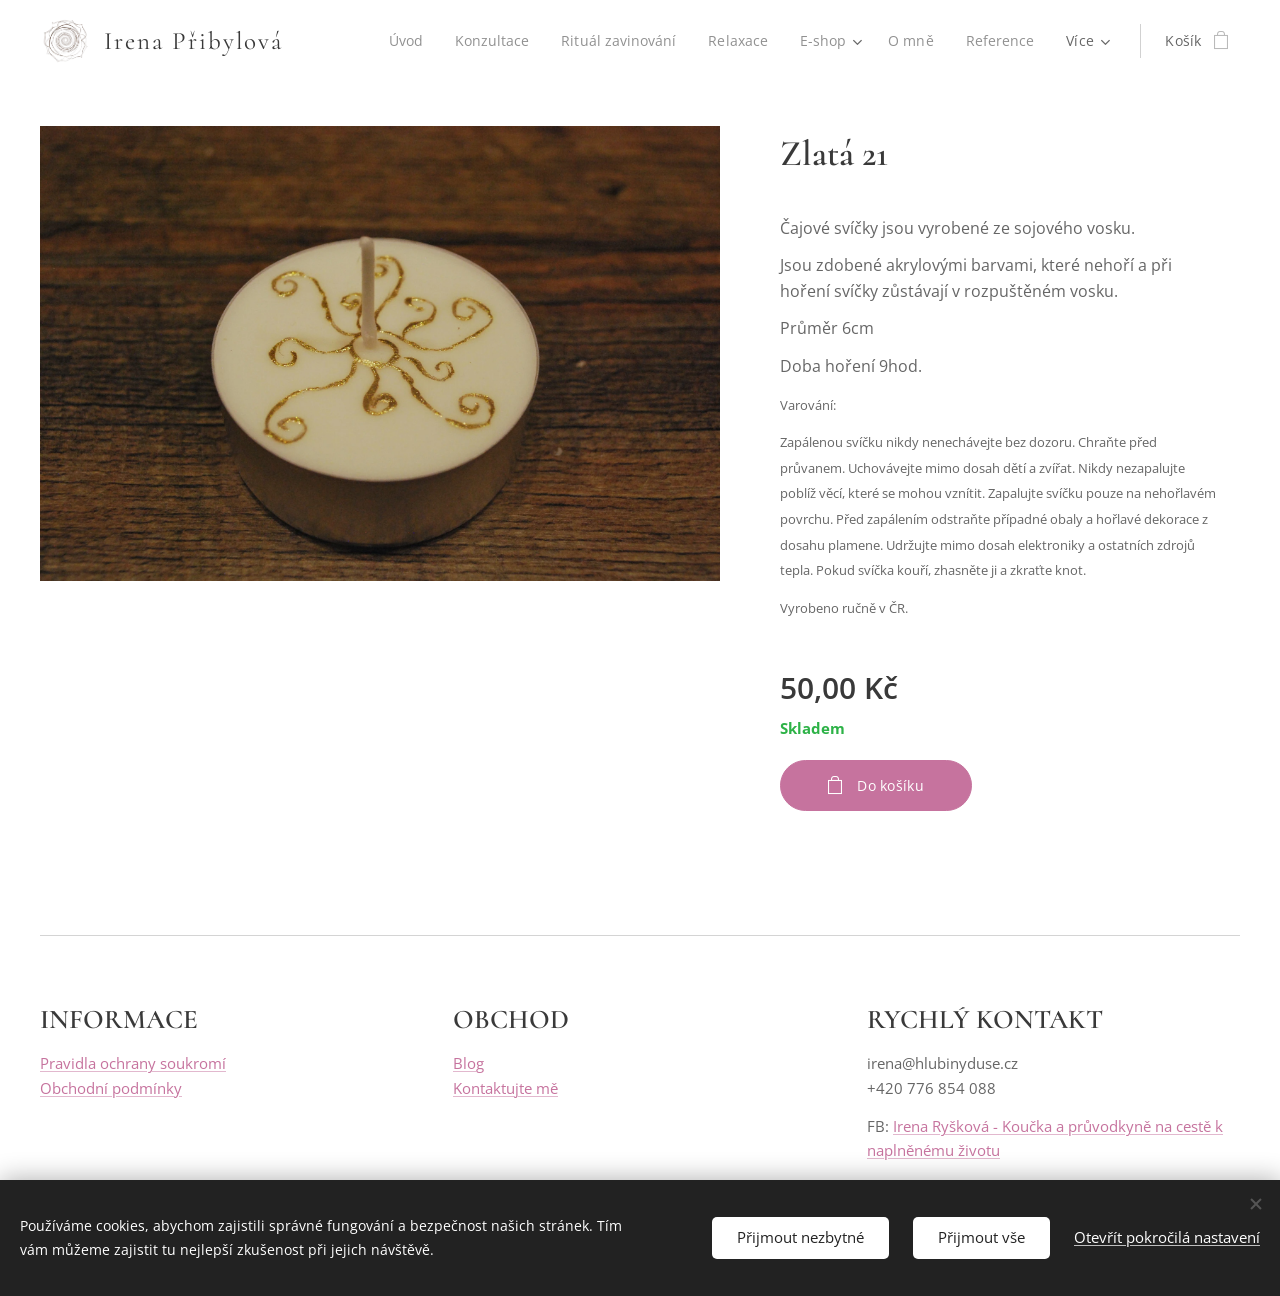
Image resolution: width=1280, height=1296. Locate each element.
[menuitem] (399, 41)
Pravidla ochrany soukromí (133, 1064)
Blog (468, 1064)
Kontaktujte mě (505, 1088)
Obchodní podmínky (111, 1088)
